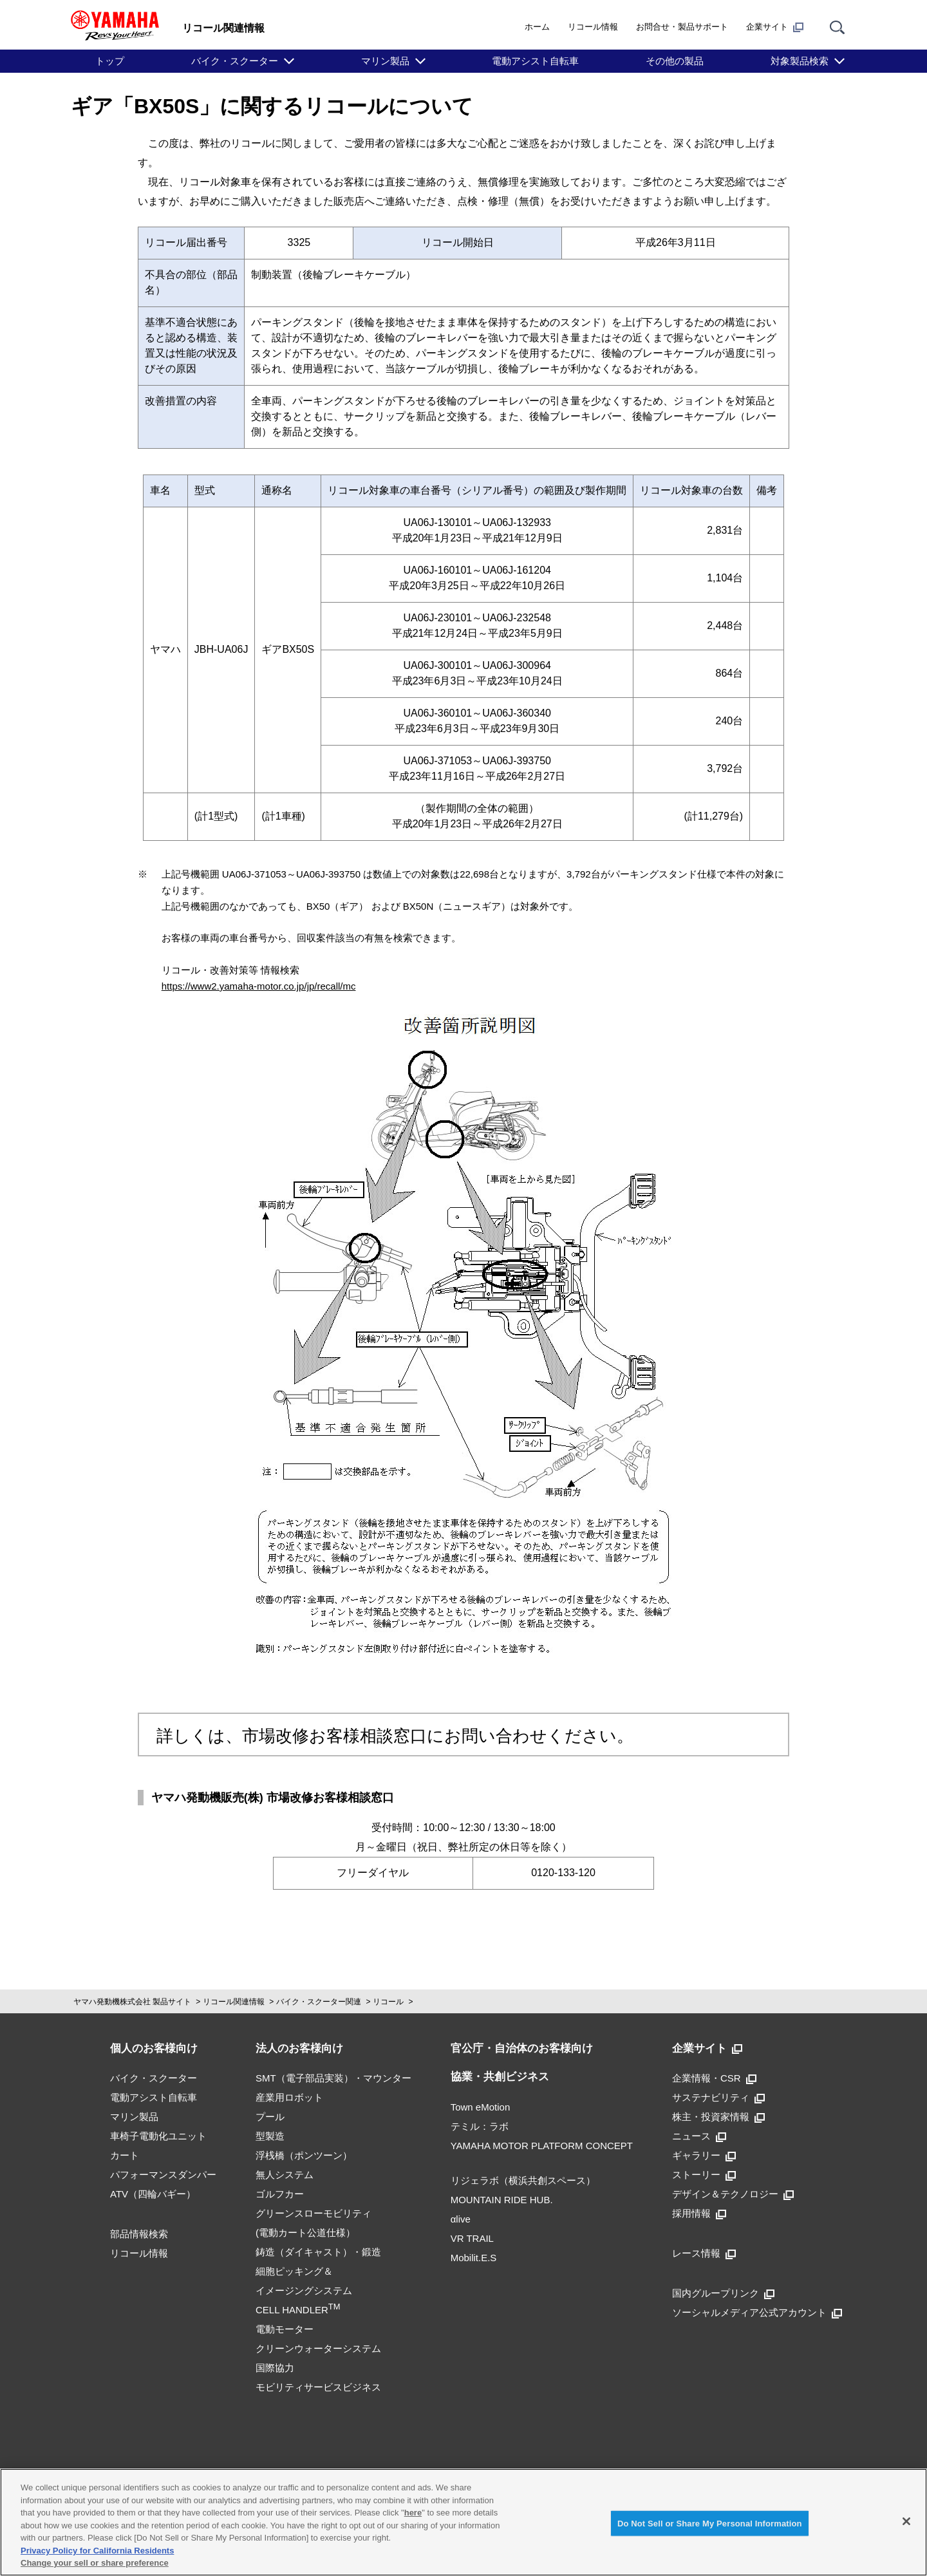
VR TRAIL (472, 2238)
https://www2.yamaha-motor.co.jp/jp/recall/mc (259, 986)
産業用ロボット (289, 2097)
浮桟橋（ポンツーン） (304, 2155)
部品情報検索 (139, 2233)
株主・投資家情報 (718, 2116)
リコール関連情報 (234, 2001)
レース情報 (704, 2253)
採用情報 (699, 2213)
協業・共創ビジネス (500, 2077)
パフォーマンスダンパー (163, 2174)
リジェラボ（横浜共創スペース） (523, 2180)
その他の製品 (675, 60)
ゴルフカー (280, 2193)
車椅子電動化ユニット (158, 2135)
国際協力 (275, 2367)
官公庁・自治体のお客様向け (522, 2048)
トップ (109, 60)
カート (124, 2155)
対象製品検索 (800, 60)
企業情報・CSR (714, 2078)
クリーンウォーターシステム (318, 2348)
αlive (461, 2219)
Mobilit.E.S (474, 2257)
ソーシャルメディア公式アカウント (757, 2312)
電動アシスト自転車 (535, 60)
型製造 (270, 2135)
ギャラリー (704, 2155)
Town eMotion (480, 2106)
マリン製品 (385, 60)
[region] (463, 2522)
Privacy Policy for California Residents (97, 2550)
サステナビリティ (718, 2097)
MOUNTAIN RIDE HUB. (502, 2199)
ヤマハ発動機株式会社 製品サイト (132, 2001)
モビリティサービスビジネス (318, 2387)
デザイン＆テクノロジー (733, 2193)
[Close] (906, 2521)
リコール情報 (593, 27)
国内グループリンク (723, 2293)
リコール (388, 2001)
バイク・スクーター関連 (318, 2001)
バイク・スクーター (234, 60)
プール (270, 2116)
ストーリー (704, 2174)
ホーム (537, 27)
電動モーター (285, 2329)
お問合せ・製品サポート (682, 27)
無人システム (285, 2174)
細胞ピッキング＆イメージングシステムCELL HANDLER (304, 2290)
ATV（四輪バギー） (153, 2193)
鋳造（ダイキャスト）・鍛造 (318, 2251)
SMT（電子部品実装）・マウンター (333, 2078)
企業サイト (774, 27)
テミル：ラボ (480, 2126)
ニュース (699, 2135)
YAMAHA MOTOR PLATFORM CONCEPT (542, 2145)
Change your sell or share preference (95, 2563)
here (413, 2512)
